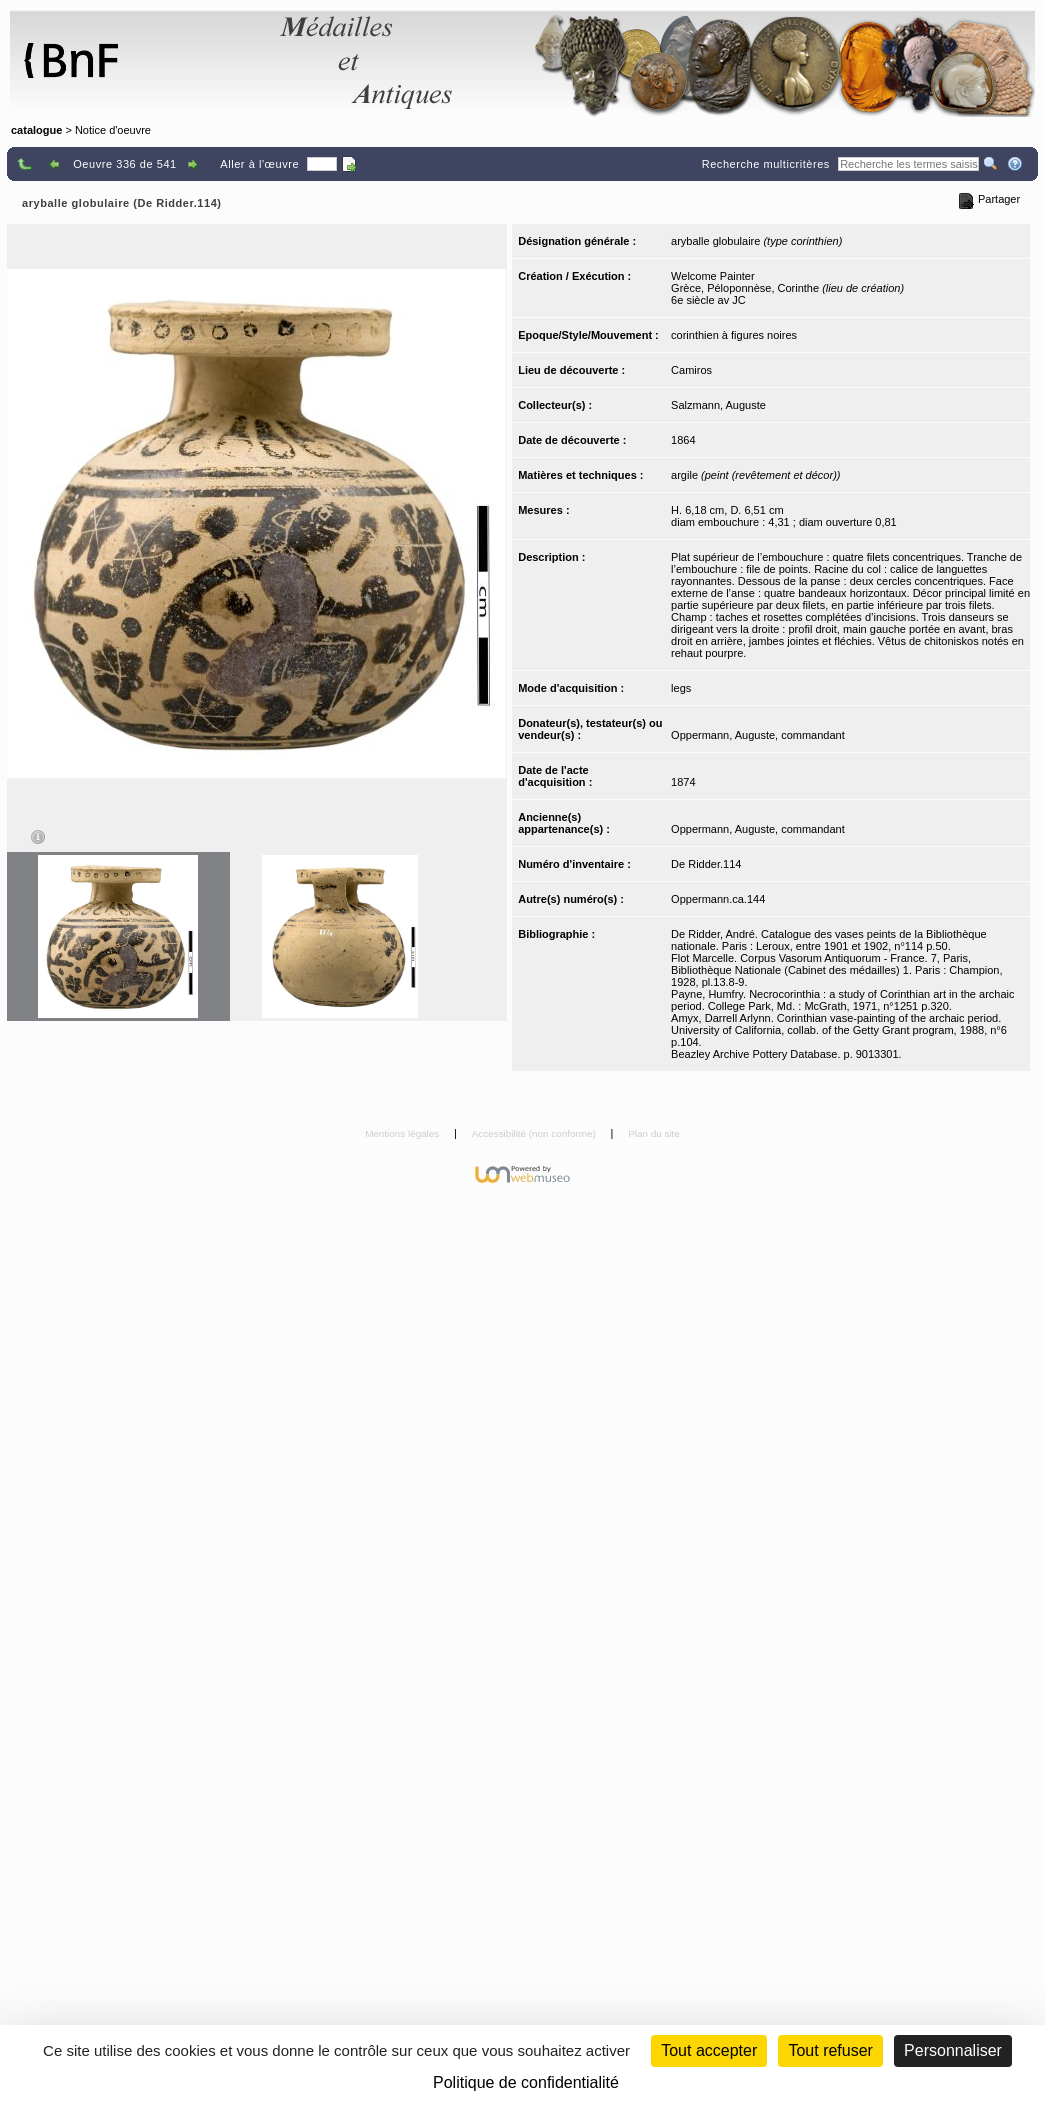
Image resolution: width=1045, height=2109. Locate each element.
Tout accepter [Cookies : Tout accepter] (709, 2050)
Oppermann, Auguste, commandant (758, 735)
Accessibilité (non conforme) (535, 1133)
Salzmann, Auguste (718, 405)
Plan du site (654, 1133)
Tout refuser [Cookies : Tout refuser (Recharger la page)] (830, 2050)
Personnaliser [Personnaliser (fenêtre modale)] (953, 2050)
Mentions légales (403, 1133)
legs (681, 688)
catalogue (36, 130)
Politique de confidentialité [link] (526, 2082)
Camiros (691, 370)
